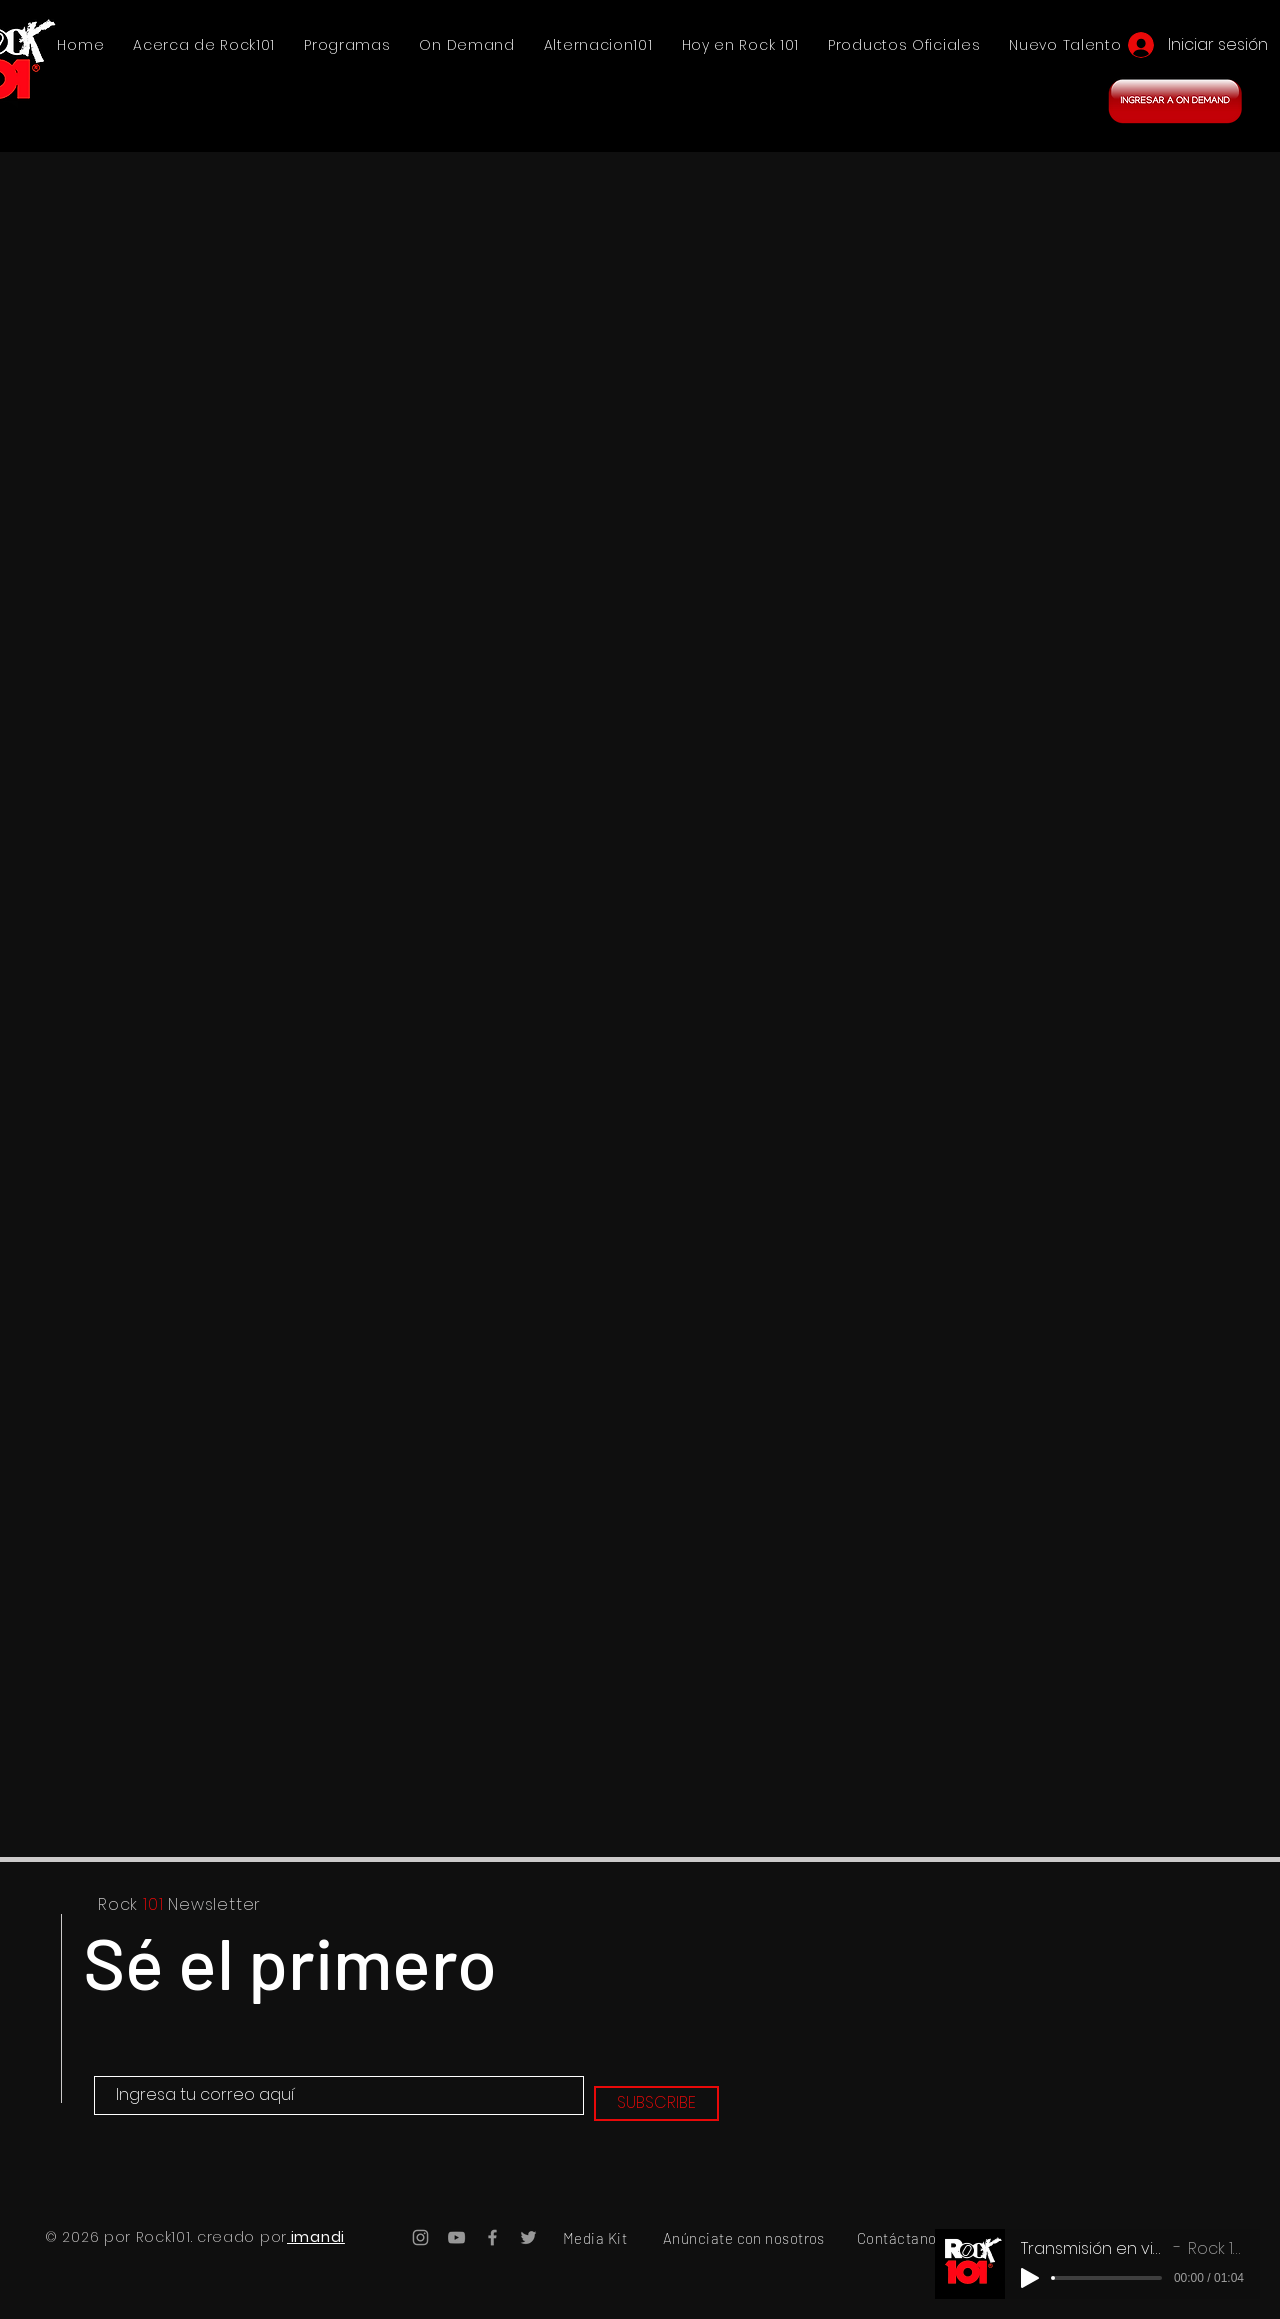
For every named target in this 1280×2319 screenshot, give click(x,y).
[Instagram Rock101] (420, 2237)
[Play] (1030, 2278)
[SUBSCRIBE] (656, 2103)
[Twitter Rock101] (528, 2237)
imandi (316, 2237)
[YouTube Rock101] (456, 2237)
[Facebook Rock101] (492, 2237)
